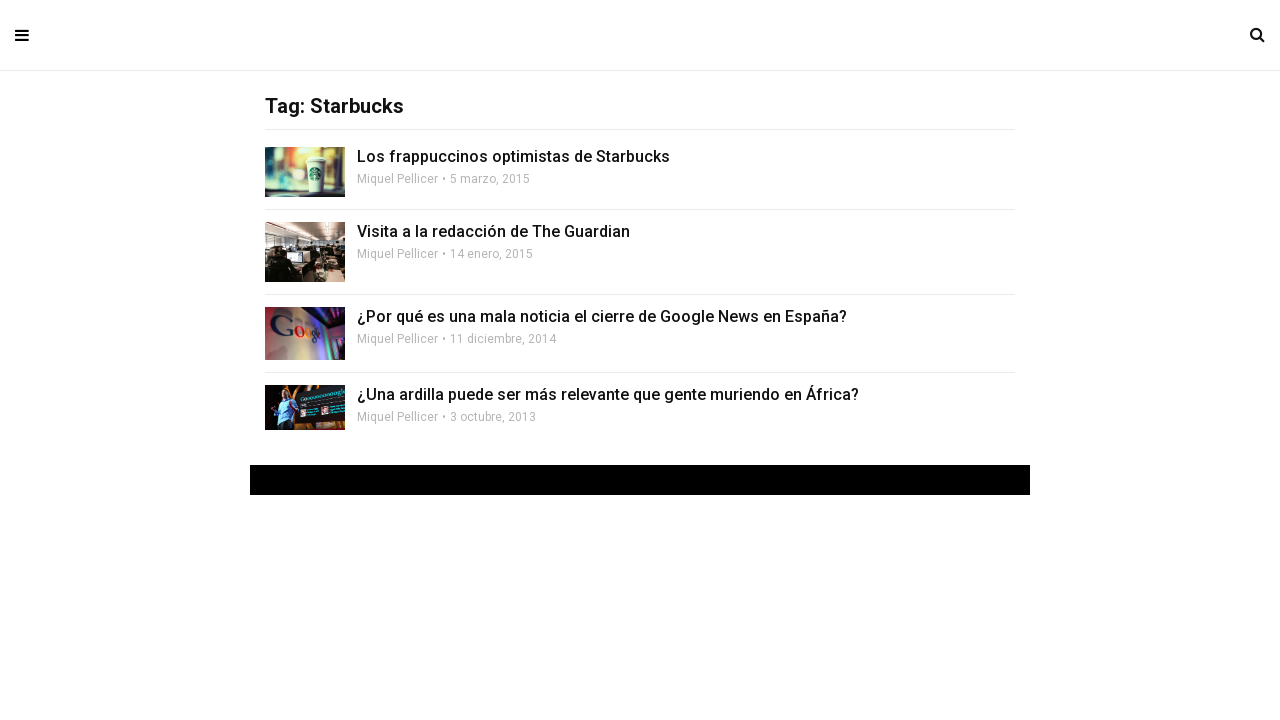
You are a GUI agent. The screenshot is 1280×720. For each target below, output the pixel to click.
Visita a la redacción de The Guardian (493, 231)
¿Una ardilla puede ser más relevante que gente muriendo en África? (608, 394)
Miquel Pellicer (397, 179)
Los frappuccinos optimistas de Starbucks (513, 156)
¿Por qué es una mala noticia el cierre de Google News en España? (602, 316)
